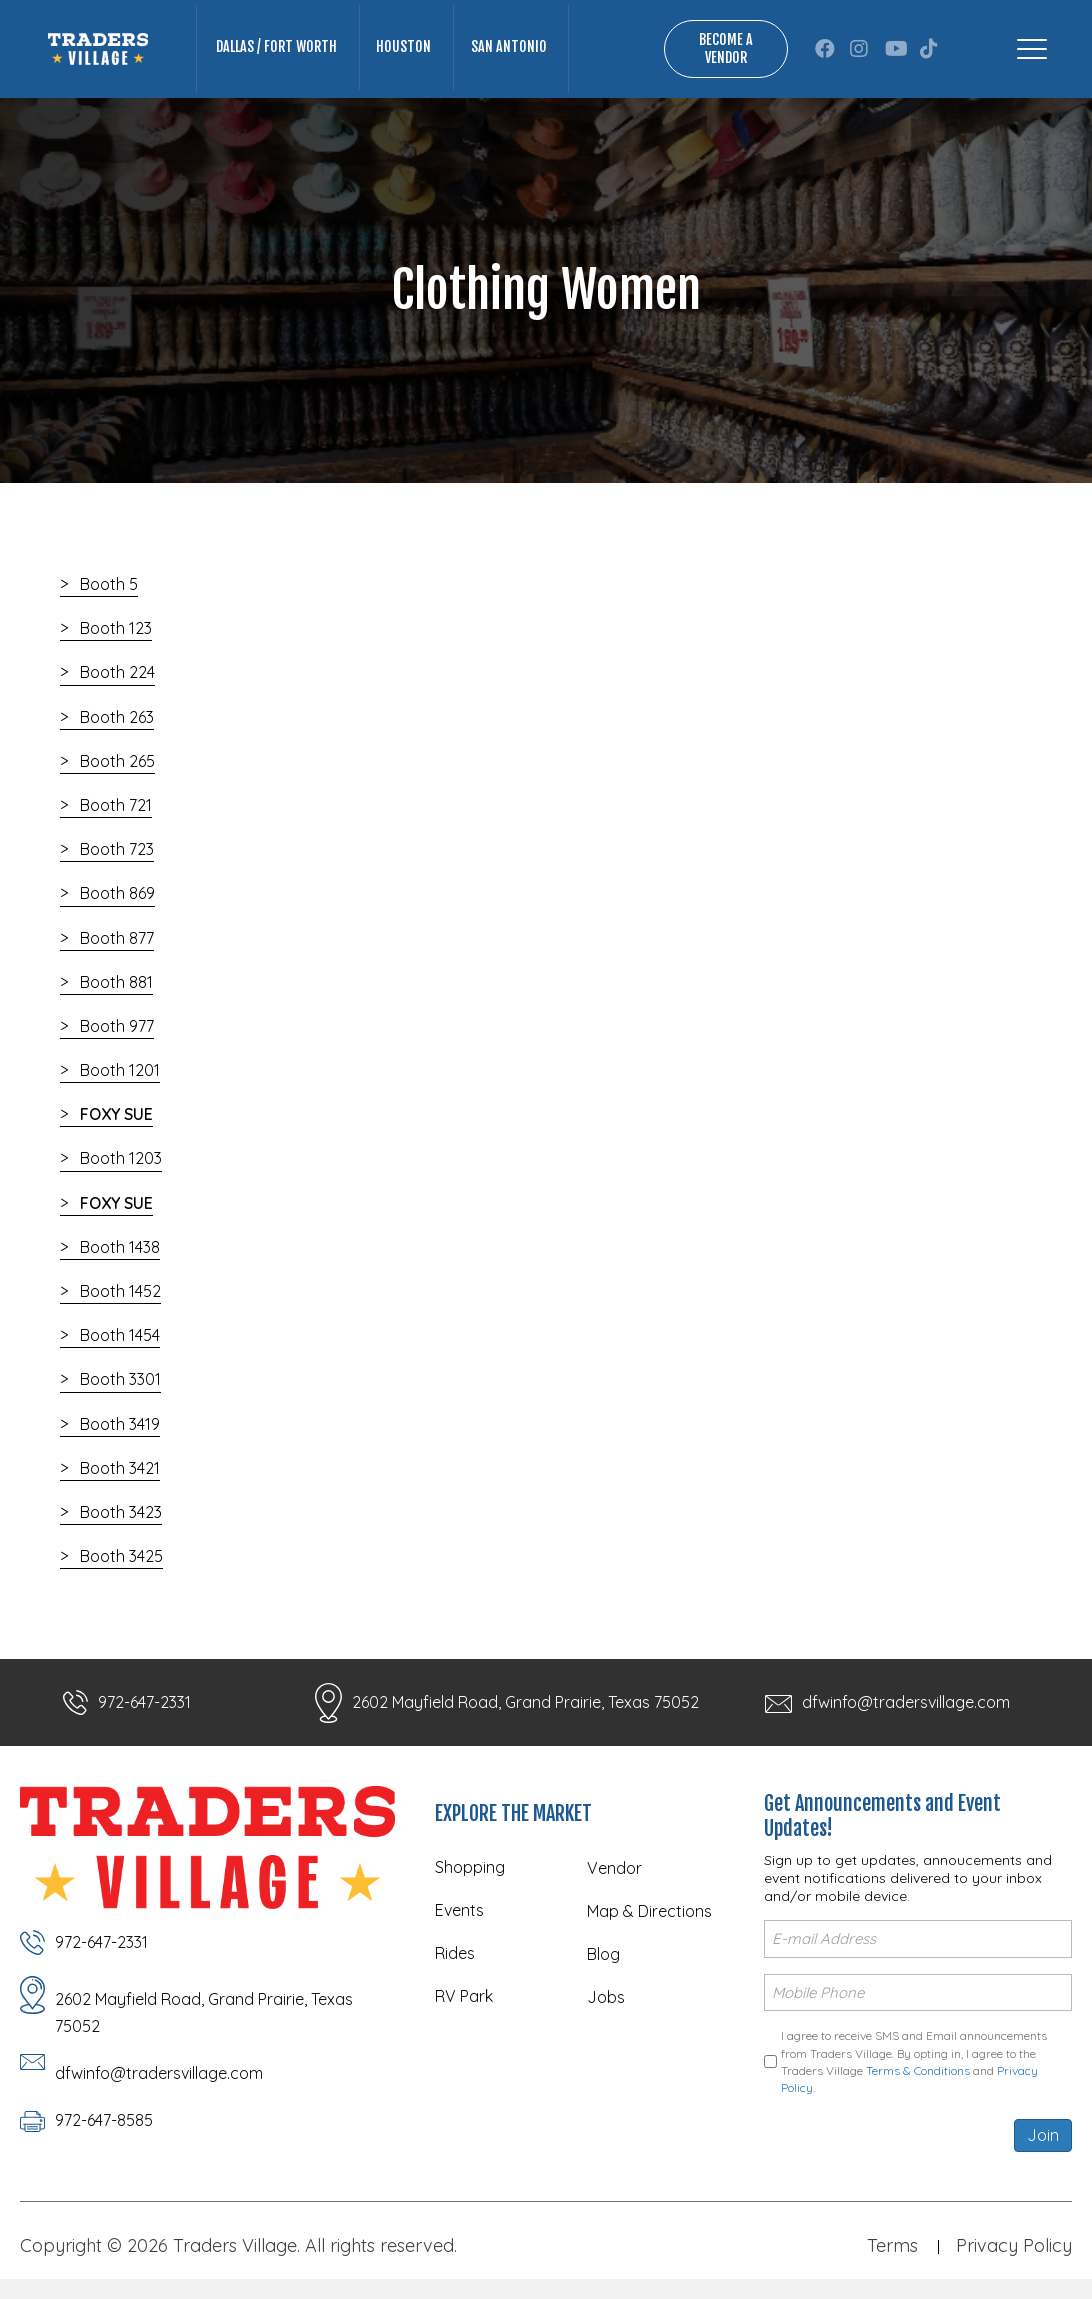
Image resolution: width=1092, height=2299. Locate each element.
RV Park (464, 1996)
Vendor (614, 1868)
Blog (603, 1954)
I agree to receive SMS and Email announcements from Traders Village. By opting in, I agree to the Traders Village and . (914, 2061)
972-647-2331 (144, 1702)
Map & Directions (649, 1911)
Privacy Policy (1014, 2245)
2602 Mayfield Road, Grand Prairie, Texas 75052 (525, 1702)
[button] (825, 49)
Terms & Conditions (918, 2070)
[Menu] (1032, 49)
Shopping (470, 1867)
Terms (892, 2245)
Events (459, 1910)
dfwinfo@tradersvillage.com (906, 1702)
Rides (455, 1953)
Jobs (606, 1997)
